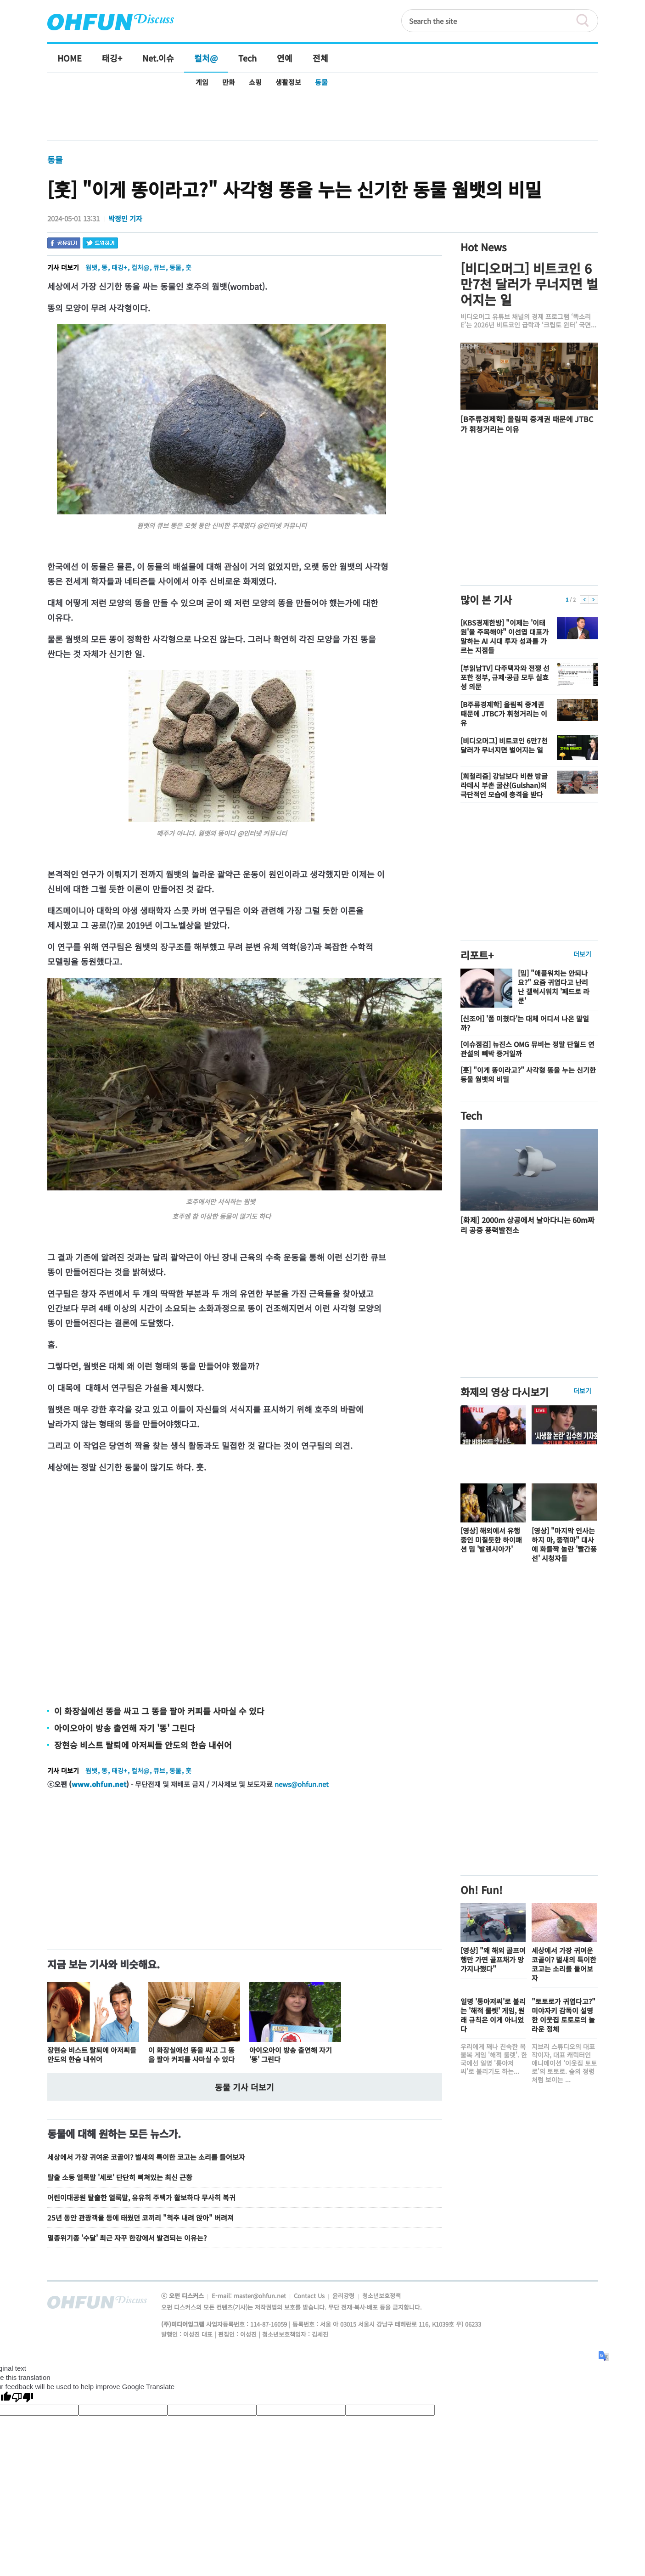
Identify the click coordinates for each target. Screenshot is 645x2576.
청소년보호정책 (381, 2295)
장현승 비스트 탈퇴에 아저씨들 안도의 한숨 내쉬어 (143, 1745)
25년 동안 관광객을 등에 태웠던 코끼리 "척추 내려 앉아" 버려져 (140, 2217)
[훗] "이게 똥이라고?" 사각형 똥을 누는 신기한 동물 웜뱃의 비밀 (528, 1074)
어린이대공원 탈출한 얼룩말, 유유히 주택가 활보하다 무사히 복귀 (141, 2197)
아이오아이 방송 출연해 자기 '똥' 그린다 (124, 1728)
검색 (586, 20)
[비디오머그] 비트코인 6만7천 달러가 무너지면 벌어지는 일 (529, 284)
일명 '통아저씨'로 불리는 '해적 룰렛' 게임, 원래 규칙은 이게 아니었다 (493, 2015)
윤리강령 (344, 2295)
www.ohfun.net (99, 1784)
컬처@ (140, 267)
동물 (321, 82)
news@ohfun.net (302, 1784)
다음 (593, 599)
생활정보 (288, 82)
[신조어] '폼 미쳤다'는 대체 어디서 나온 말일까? (524, 1023)
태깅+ (119, 267)
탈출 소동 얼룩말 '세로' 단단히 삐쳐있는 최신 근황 (119, 2177)
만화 (228, 82)
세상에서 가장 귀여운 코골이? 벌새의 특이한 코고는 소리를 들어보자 (146, 2157)
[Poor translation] (22, 2398)
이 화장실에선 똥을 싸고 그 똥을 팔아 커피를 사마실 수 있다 (159, 1711)
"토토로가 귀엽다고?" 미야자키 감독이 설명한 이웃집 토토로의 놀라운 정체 (563, 2015)
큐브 (159, 267)
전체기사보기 (579, 2304)
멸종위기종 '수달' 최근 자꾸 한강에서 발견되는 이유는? (127, 2238)
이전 (584, 599)
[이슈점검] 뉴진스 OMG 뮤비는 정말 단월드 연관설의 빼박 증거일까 (527, 1048)
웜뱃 (91, 267)
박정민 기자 (125, 218)
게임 (202, 82)
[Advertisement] (322, 116)
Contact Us (310, 2295)
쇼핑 (255, 82)
